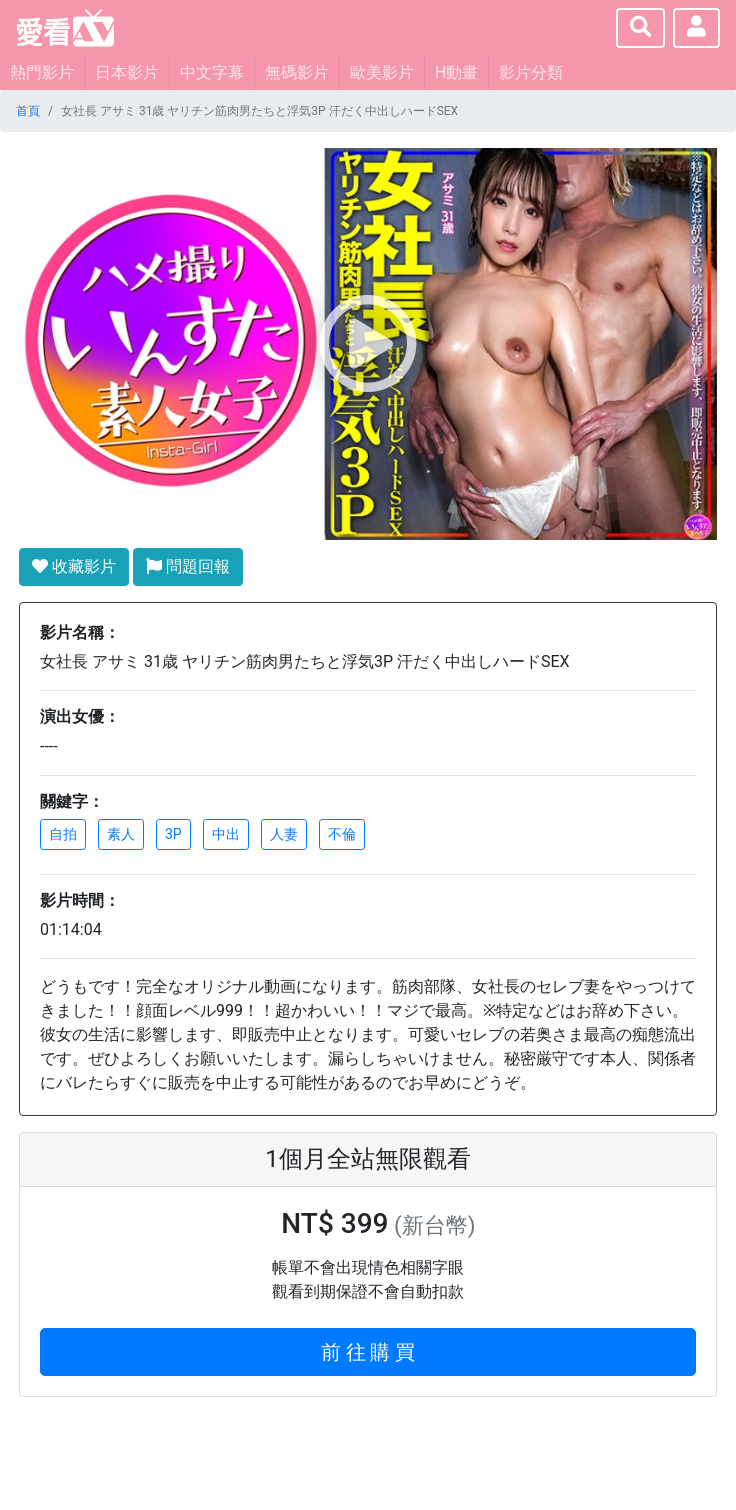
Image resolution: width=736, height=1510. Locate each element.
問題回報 (188, 566)
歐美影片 (382, 72)
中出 (226, 834)
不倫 (342, 834)
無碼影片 (297, 72)
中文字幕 (212, 72)
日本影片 (127, 72)
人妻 (284, 834)
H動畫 (456, 72)
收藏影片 (74, 566)
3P (173, 834)
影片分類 (531, 72)
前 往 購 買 (368, 1352)
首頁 (28, 111)
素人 (121, 834)
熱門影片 (42, 72)
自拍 (63, 834)
